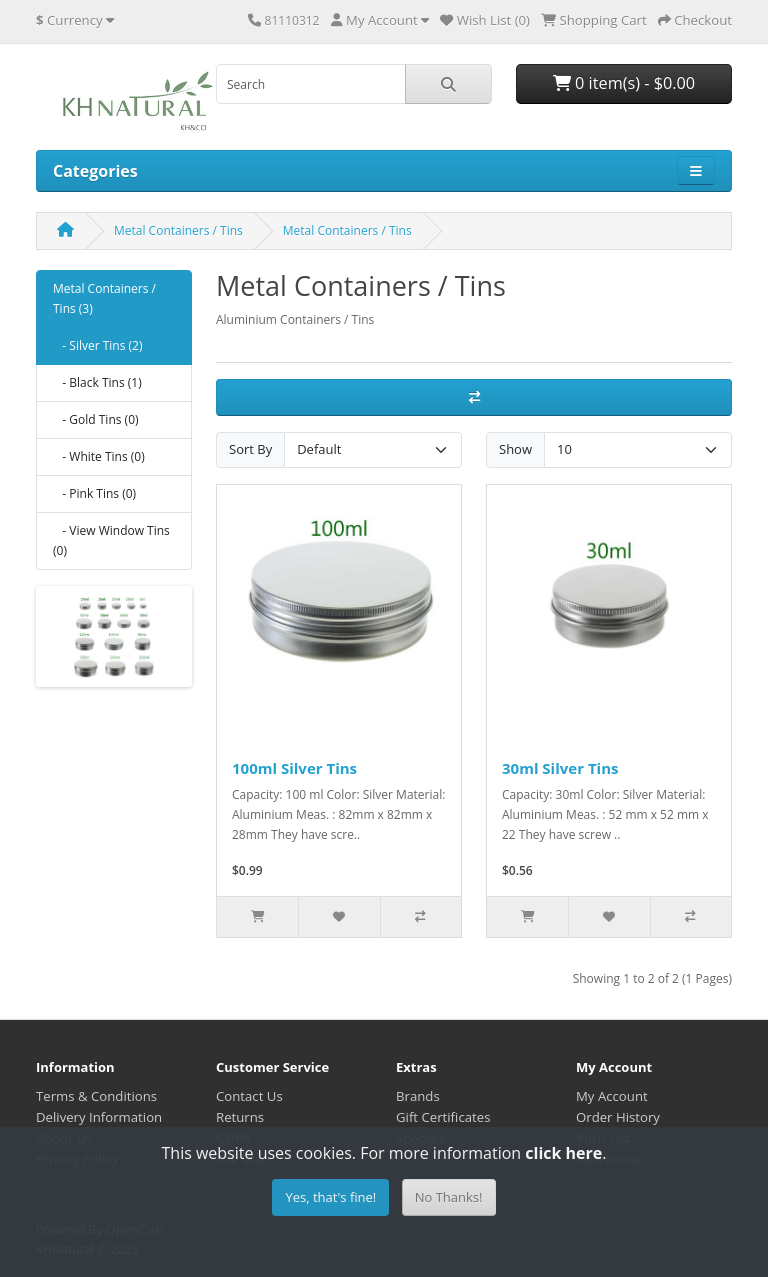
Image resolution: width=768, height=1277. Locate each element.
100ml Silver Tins (294, 768)
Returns (240, 1117)
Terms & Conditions (96, 1096)
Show (515, 449)
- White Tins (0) (99, 456)
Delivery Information (99, 1117)
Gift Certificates (443, 1117)
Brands (418, 1096)
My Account (612, 1096)
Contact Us (249, 1096)
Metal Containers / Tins (178, 230)
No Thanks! (449, 1197)
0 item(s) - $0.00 (624, 83)
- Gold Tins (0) (96, 419)
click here (563, 1153)
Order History (618, 1117)
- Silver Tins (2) (98, 345)
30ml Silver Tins (560, 768)
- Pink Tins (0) (94, 493)
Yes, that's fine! (330, 1197)
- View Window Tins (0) (111, 540)
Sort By (250, 449)
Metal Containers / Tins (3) (104, 298)
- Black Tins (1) (97, 382)
